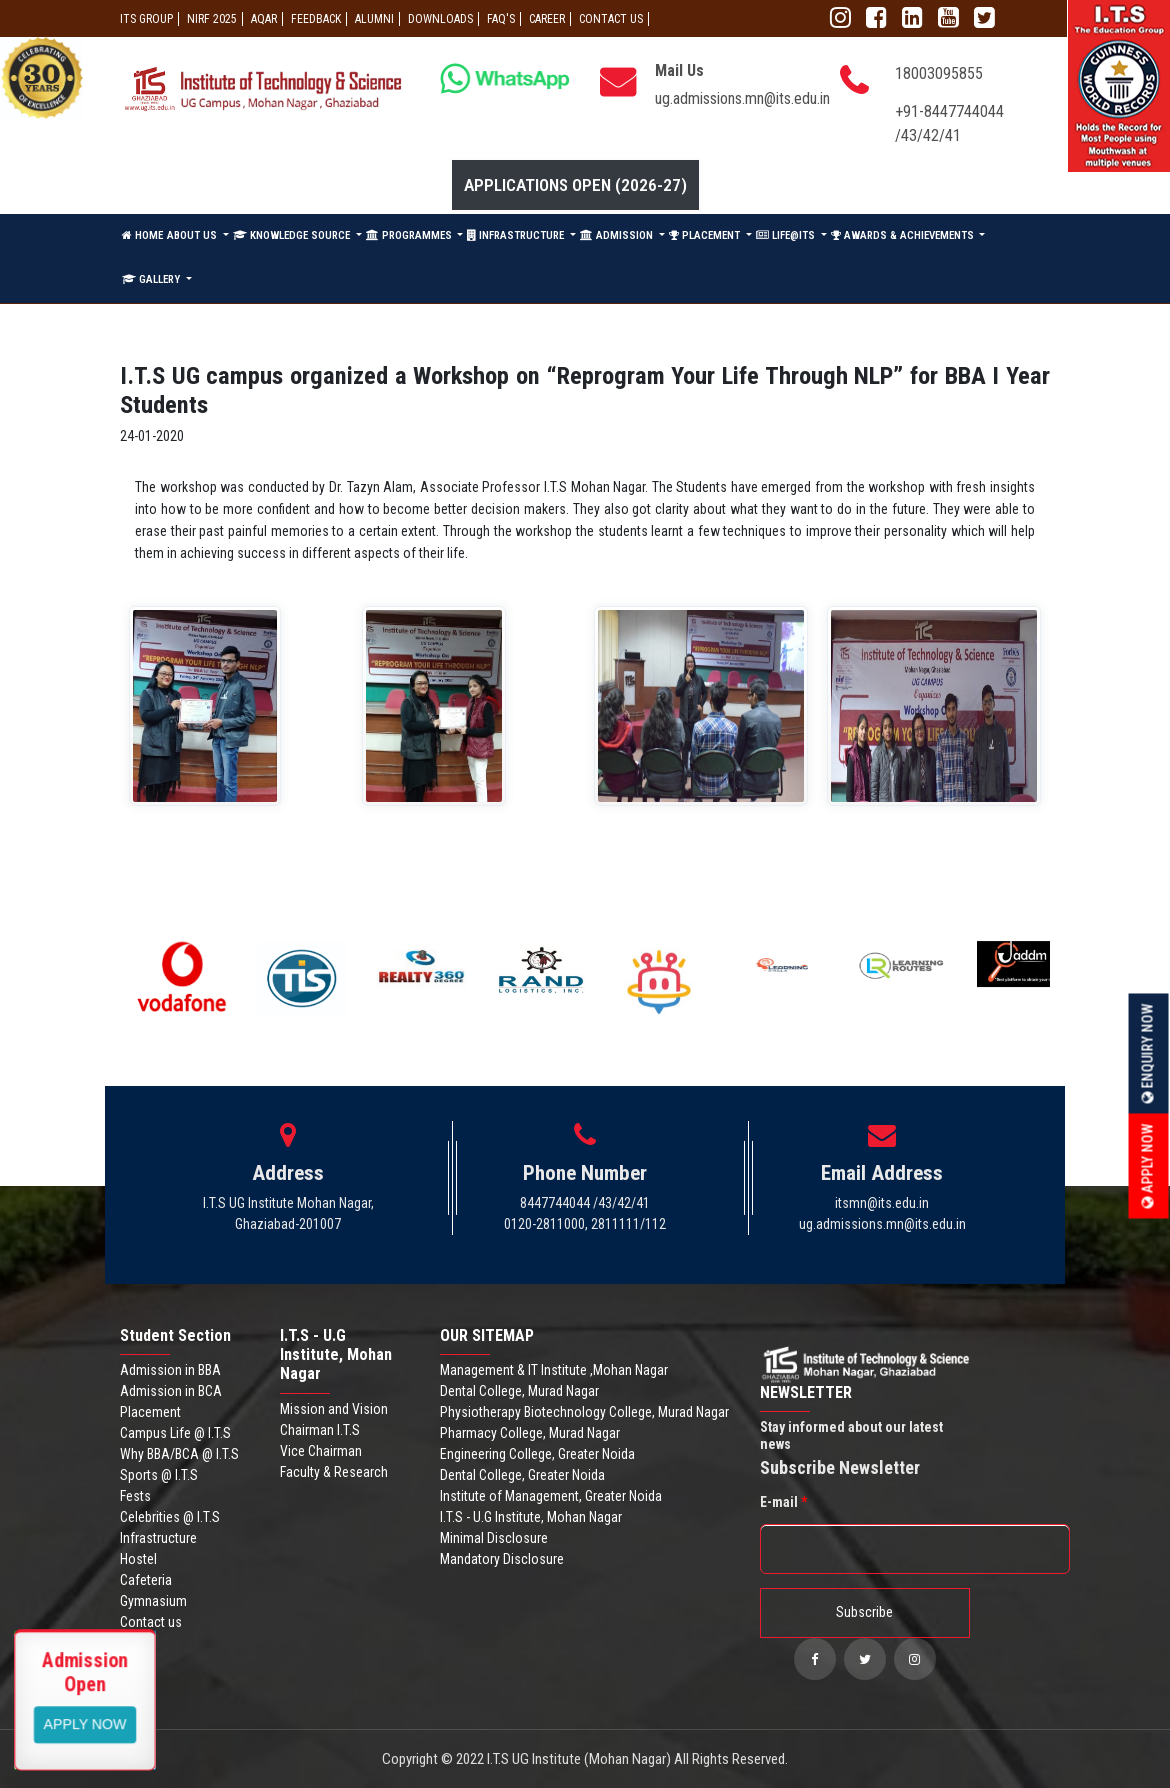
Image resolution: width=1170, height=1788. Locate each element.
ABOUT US (193, 235)
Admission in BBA (170, 1370)
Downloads (440, 19)
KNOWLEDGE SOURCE (293, 235)
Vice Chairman (321, 1451)
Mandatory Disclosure (502, 1559)
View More (85, 1723)
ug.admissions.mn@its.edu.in (742, 98)
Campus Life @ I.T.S (175, 1433)
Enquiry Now (1148, 1053)
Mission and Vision (334, 1409)
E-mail (783, 1502)
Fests (135, 1496)
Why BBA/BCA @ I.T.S (179, 1454)
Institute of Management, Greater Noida (551, 1496)
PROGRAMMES (410, 235)
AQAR (264, 19)
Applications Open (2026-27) (575, 185)
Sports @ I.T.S (159, 1475)
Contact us (151, 1622)
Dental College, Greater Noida (522, 1475)
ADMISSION (618, 235)
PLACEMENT (706, 235)
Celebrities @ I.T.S (170, 1517)
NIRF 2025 (212, 19)
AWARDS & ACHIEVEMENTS (904, 235)
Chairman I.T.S (320, 1430)
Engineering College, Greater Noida (537, 1454)
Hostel (138, 1559)
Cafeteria (146, 1580)
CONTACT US (611, 19)
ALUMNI (374, 19)
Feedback (316, 19)
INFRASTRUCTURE (517, 235)
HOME (142, 235)
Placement (150, 1412)
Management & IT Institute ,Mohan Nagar (554, 1370)
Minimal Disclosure (494, 1538)
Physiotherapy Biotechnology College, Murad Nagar (584, 1412)
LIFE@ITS (787, 235)
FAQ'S (501, 19)
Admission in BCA (171, 1391)
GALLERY (152, 279)
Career (547, 19)
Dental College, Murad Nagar (519, 1391)
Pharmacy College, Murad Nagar (530, 1433)
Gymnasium (153, 1601)
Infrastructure (158, 1538)
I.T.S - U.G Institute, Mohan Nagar (531, 1517)
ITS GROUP (146, 19)
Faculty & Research (334, 1472)
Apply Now (1148, 1165)
